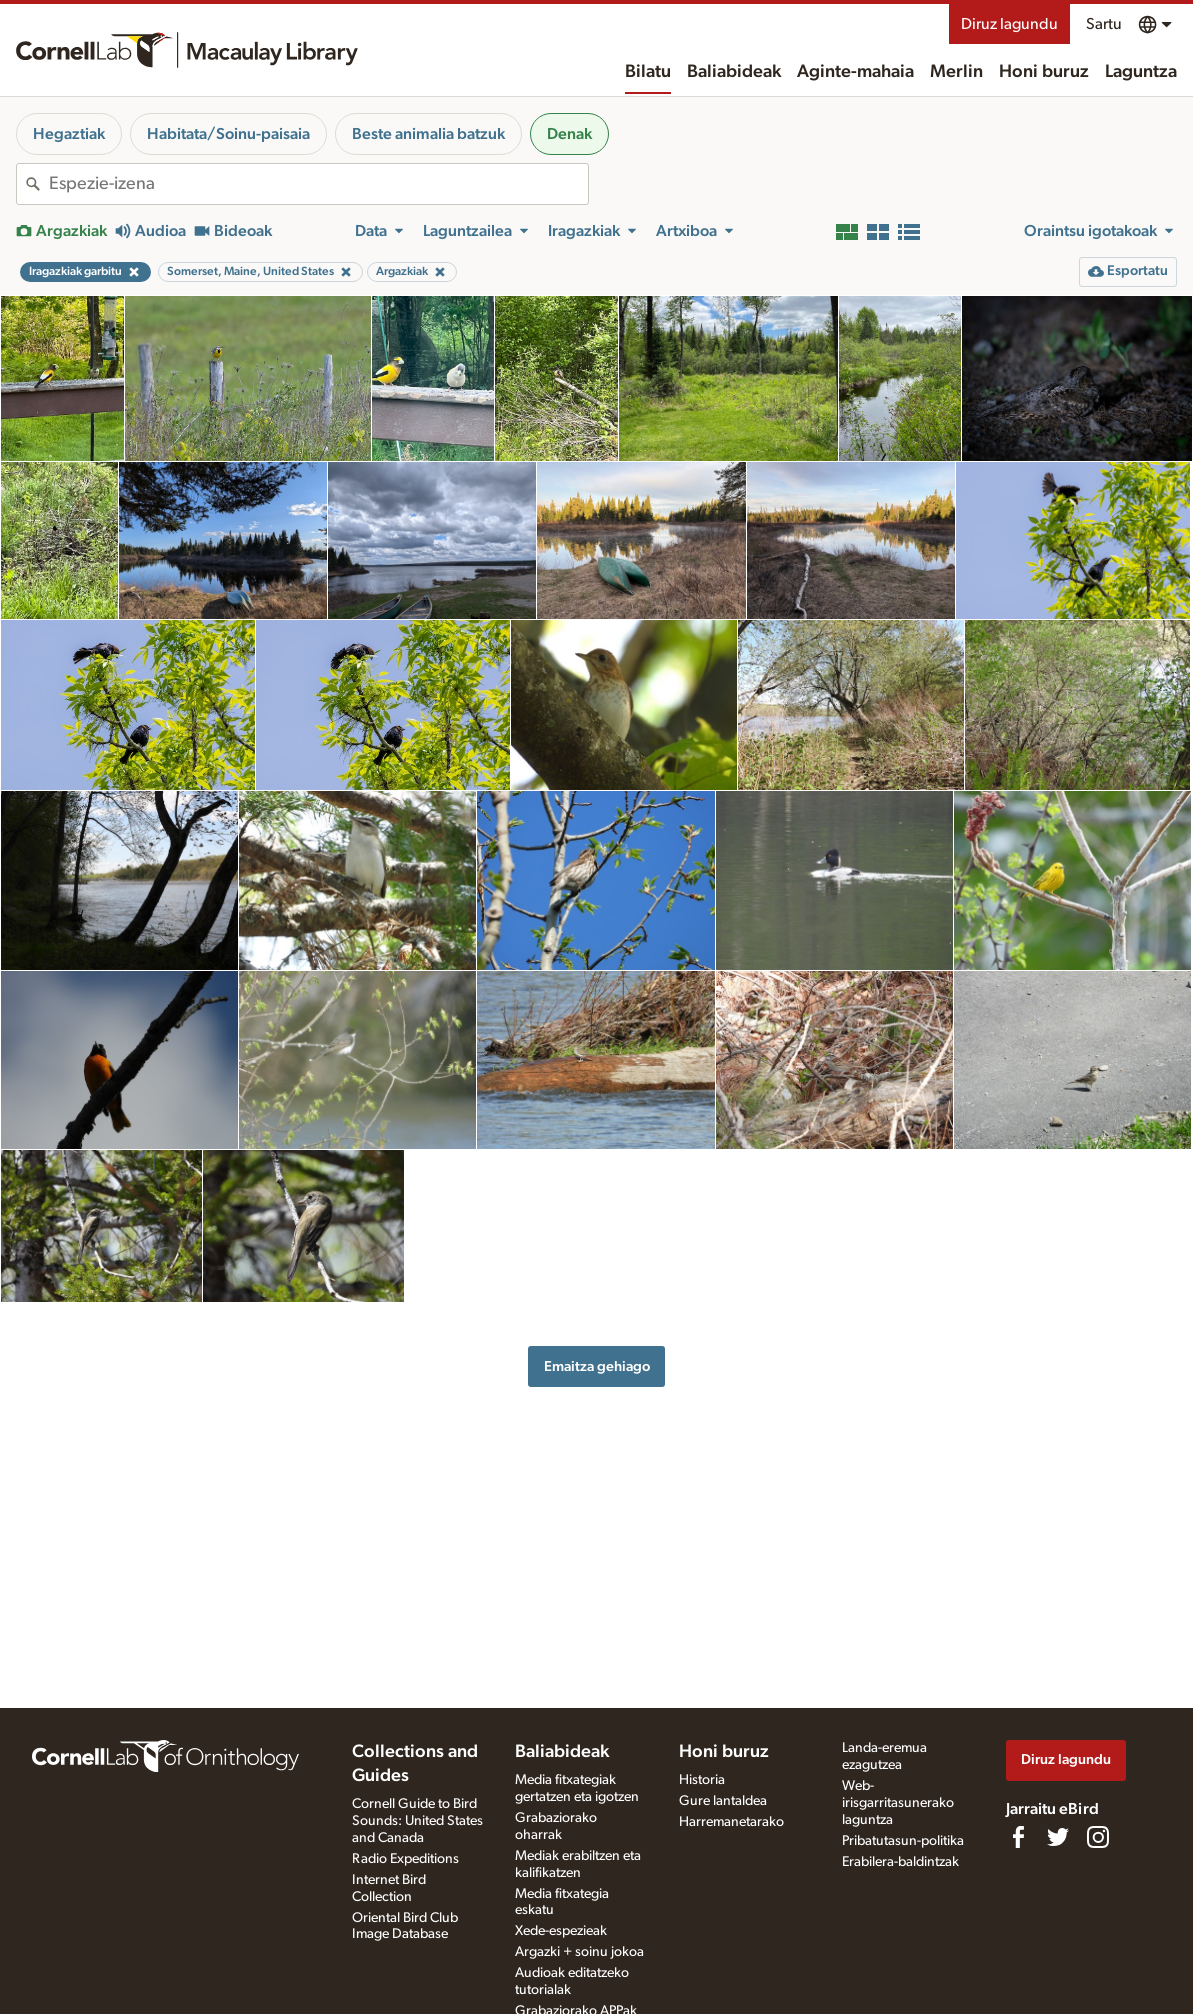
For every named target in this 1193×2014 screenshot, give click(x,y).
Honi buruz (1044, 72)
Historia (702, 1780)
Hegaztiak (69, 134)
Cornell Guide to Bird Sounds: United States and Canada (417, 1821)
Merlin (956, 72)
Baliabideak (734, 72)
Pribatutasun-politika (903, 1841)
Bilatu (648, 72)
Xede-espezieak (561, 1931)
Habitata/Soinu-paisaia (228, 134)
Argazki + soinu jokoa (579, 1952)
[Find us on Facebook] (1018, 1837)
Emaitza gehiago (597, 1366)
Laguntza (1141, 72)
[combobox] (318, 184)
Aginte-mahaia (855, 72)
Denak (569, 134)
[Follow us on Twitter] (1058, 1837)
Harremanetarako (731, 1822)
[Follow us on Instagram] (1098, 1837)
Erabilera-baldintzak (900, 1862)
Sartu (1104, 24)
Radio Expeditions (405, 1859)
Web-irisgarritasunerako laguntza (898, 1803)
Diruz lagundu (1009, 24)
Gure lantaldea (723, 1801)
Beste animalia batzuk (428, 134)
